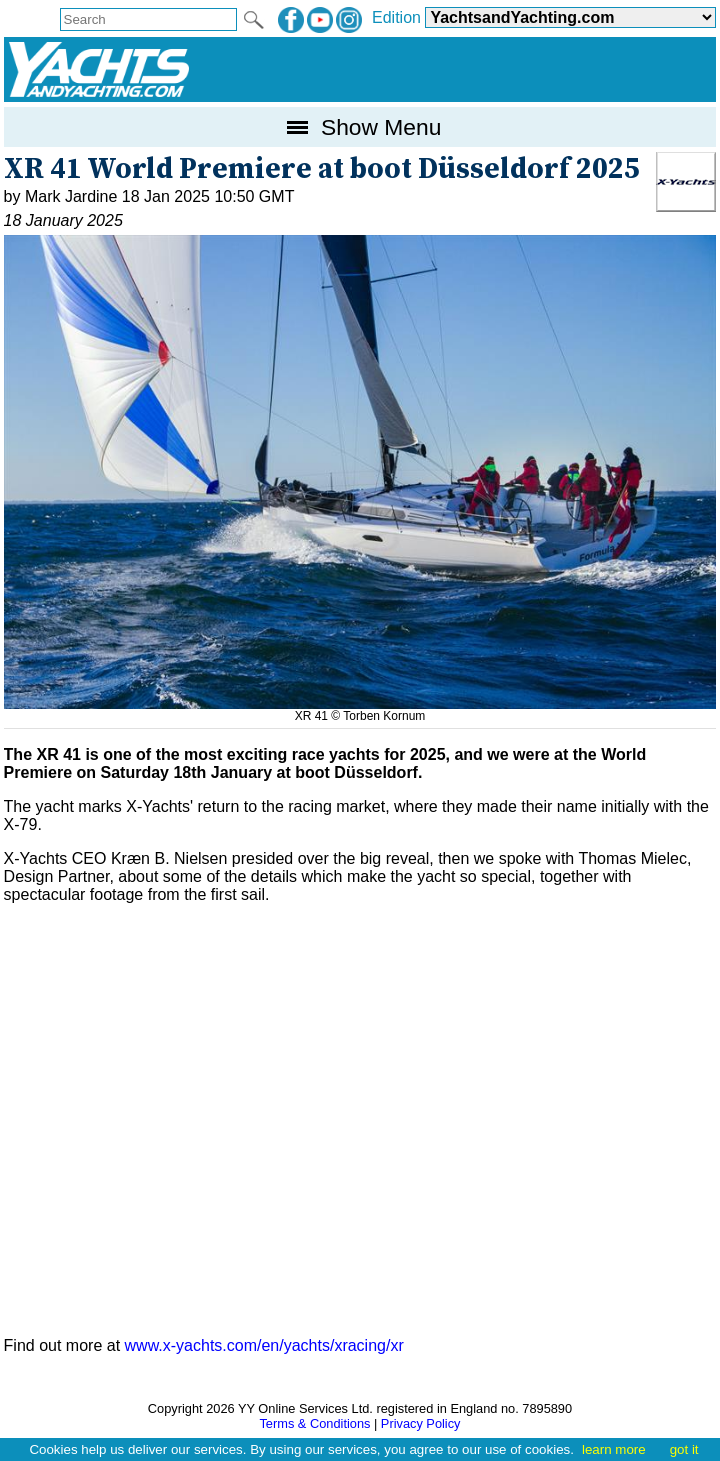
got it (684, 1449)
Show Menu (360, 127)
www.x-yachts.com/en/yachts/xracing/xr (264, 1345)
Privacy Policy (421, 1423)
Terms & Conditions (314, 1423)
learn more (614, 1449)
